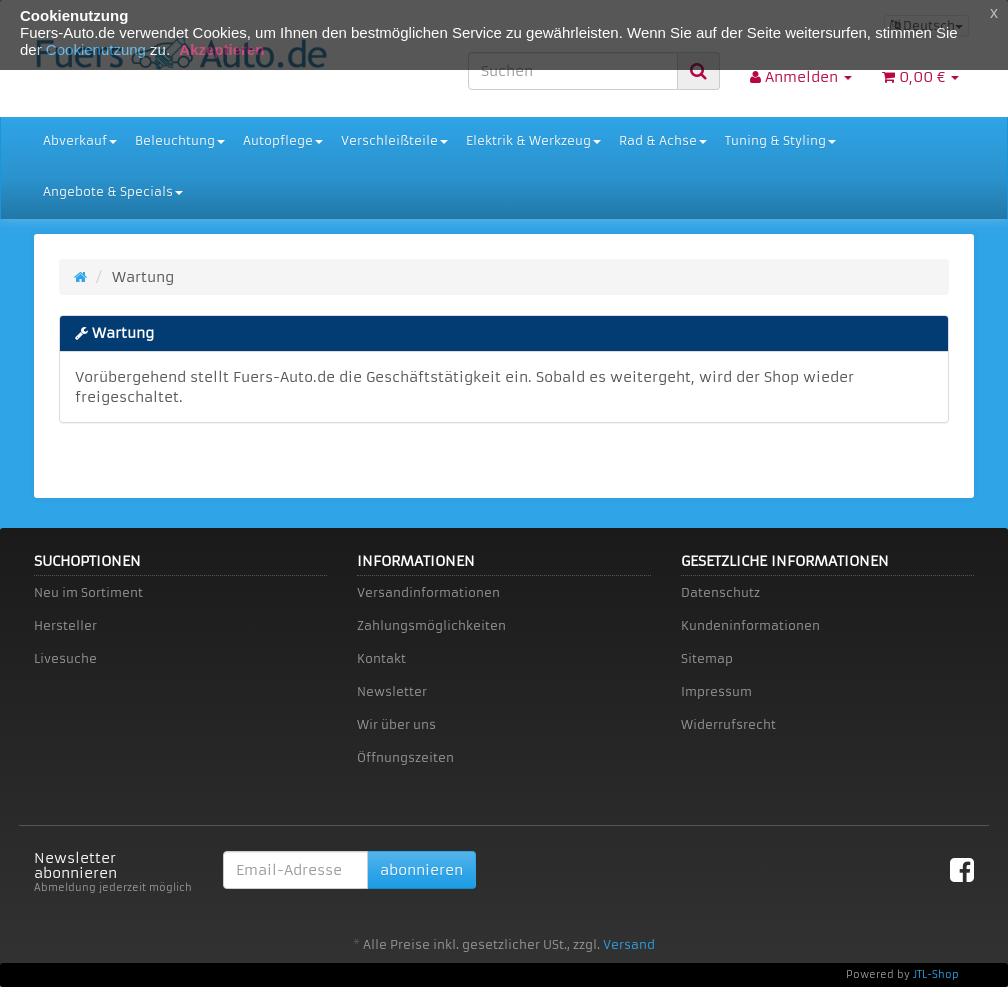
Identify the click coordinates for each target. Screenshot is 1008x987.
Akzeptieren (221, 49)
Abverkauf (80, 140)
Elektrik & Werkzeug (533, 140)
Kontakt (381, 658)
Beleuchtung (180, 140)
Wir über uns (396, 724)
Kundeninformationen (750, 625)
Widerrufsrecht (728, 724)
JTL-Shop (936, 974)
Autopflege (283, 140)
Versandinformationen (428, 592)
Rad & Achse (663, 140)
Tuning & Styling (780, 140)
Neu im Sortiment (88, 592)
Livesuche (65, 658)
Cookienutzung (96, 49)
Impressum (716, 691)
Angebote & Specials (113, 191)
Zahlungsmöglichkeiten (431, 625)
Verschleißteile (394, 140)
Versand (629, 944)
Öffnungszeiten (405, 757)
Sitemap (707, 658)
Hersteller (65, 625)
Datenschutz (720, 592)
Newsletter (392, 691)
